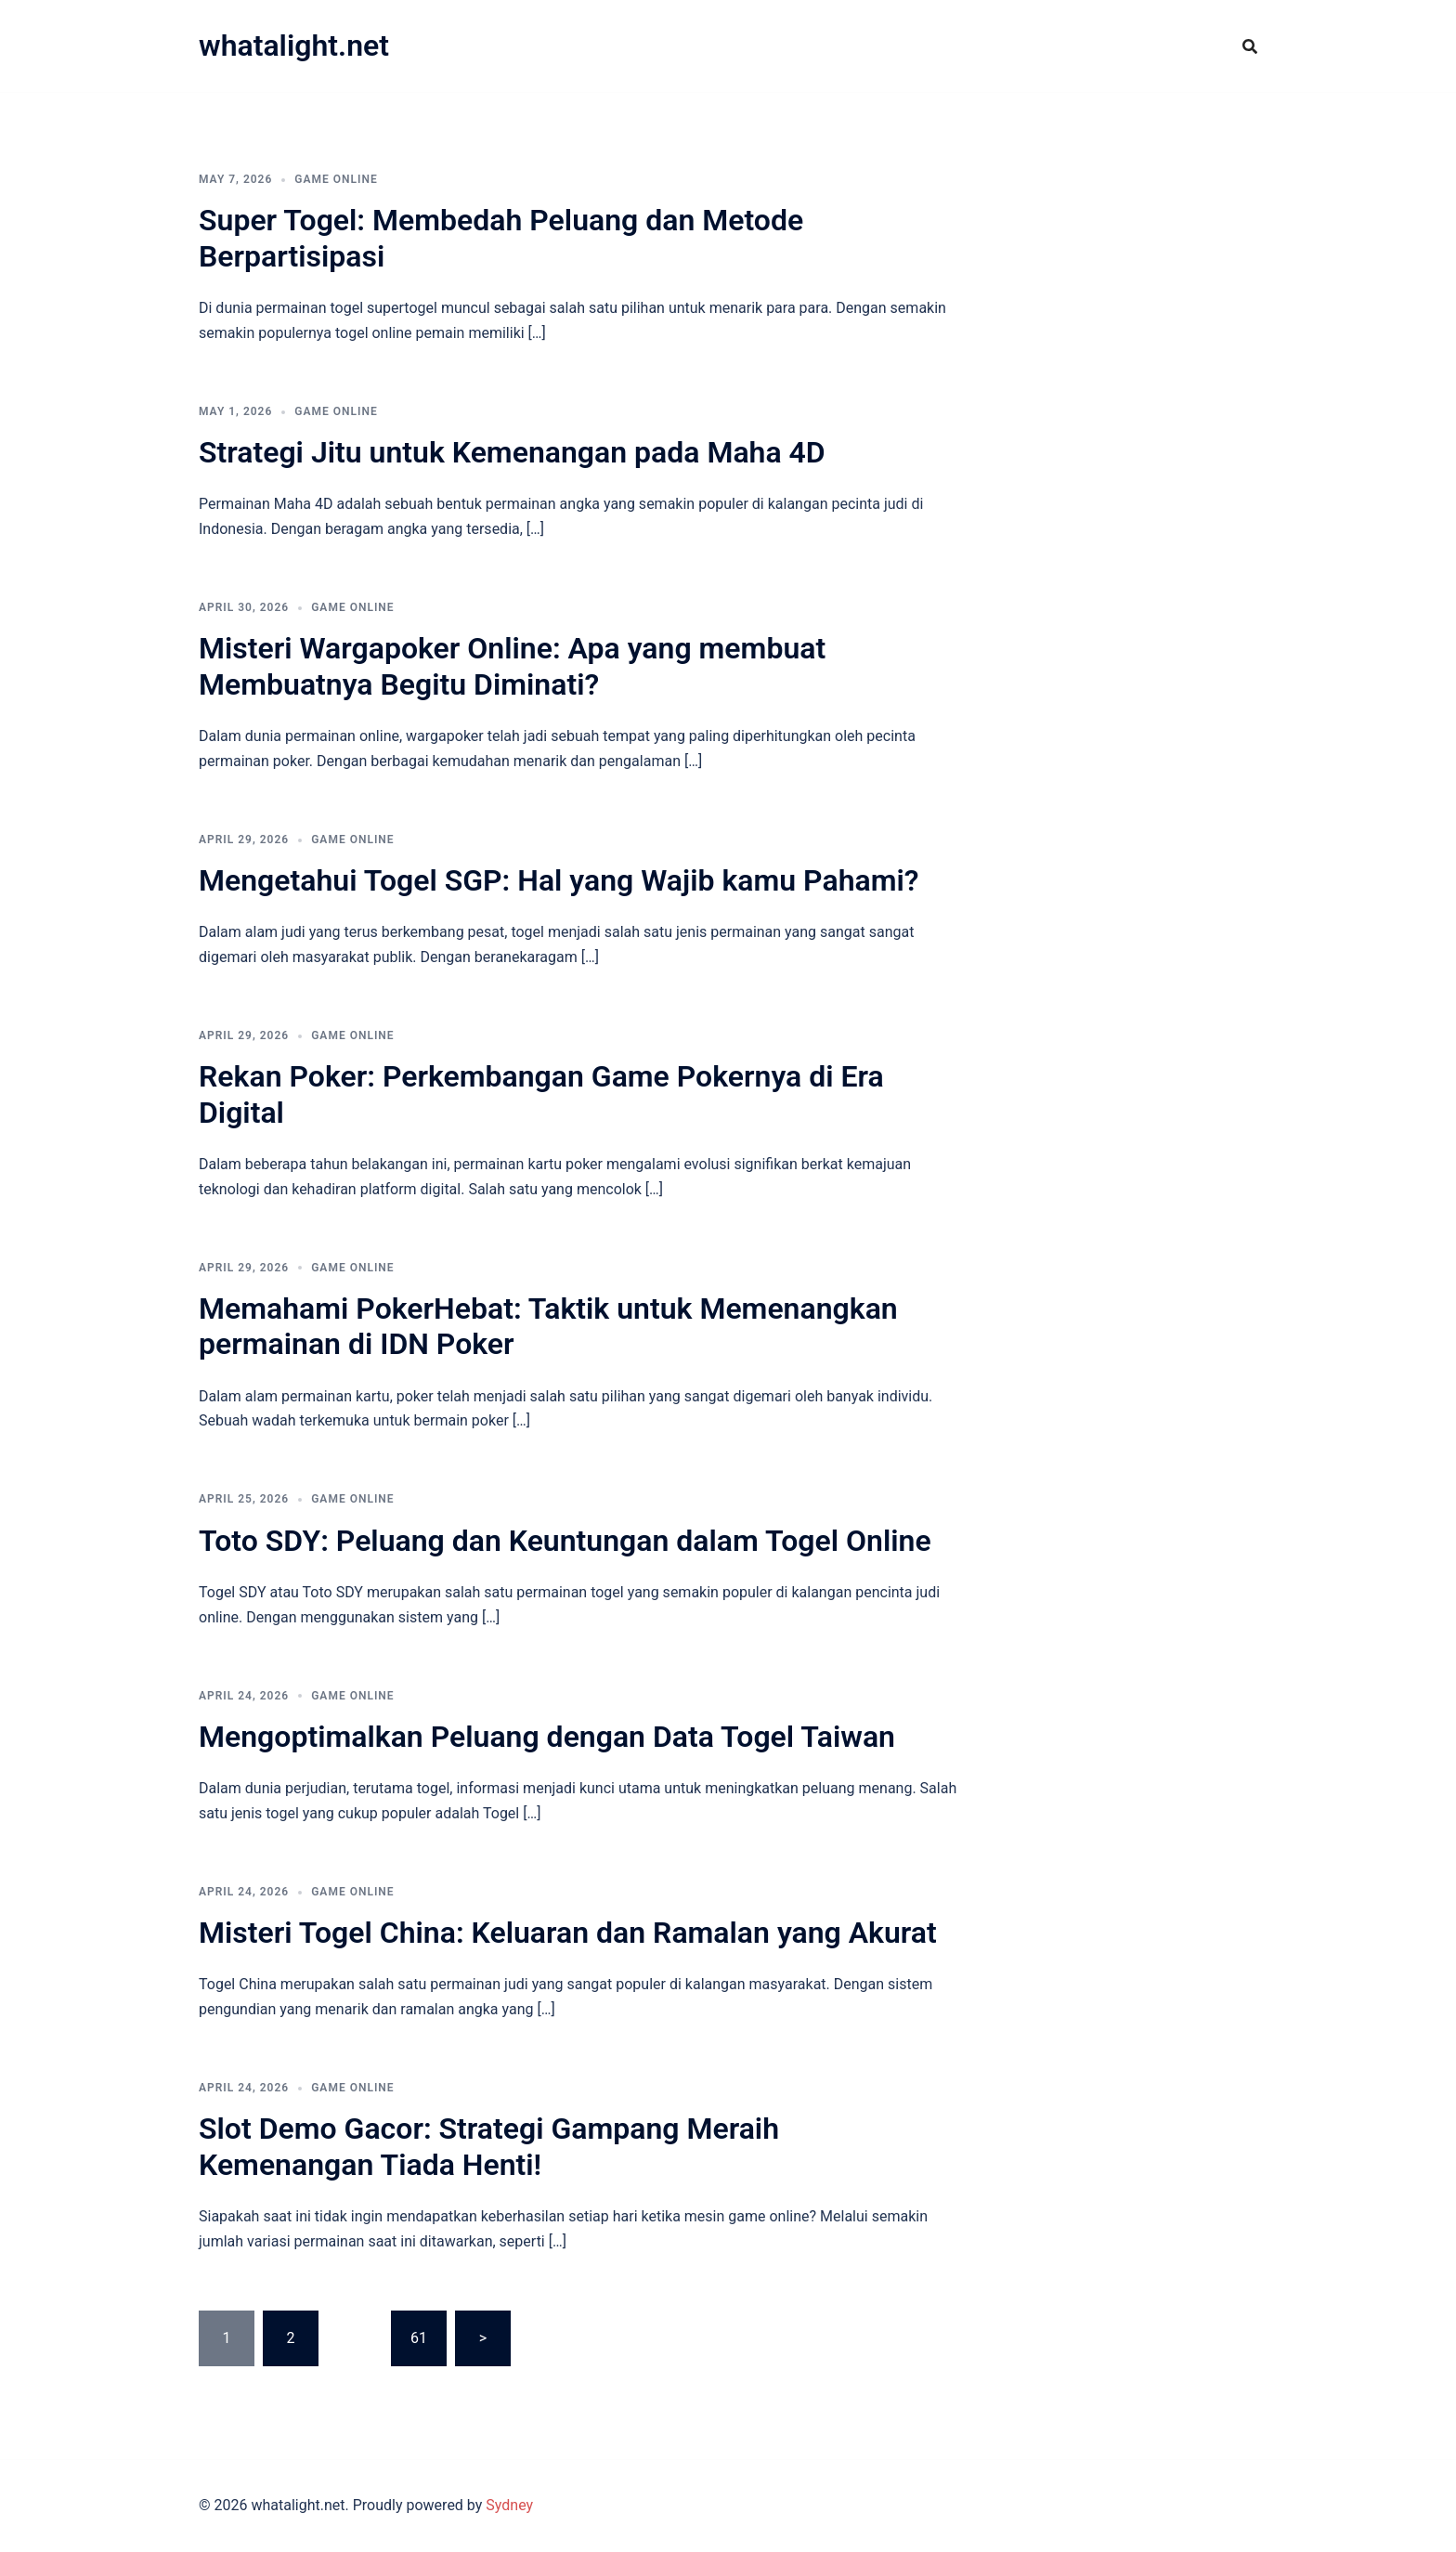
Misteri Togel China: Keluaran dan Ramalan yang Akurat (568, 1932)
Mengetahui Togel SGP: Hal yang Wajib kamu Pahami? (559, 880)
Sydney (509, 2505)
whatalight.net (294, 45)
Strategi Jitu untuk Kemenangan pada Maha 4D (512, 452)
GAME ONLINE (335, 179)
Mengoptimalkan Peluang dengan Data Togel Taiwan (547, 1736)
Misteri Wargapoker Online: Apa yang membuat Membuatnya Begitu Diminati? (512, 666)
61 (418, 2338)
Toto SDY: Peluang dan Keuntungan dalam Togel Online (565, 1540)
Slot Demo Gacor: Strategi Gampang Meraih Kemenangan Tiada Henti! (489, 2146)
